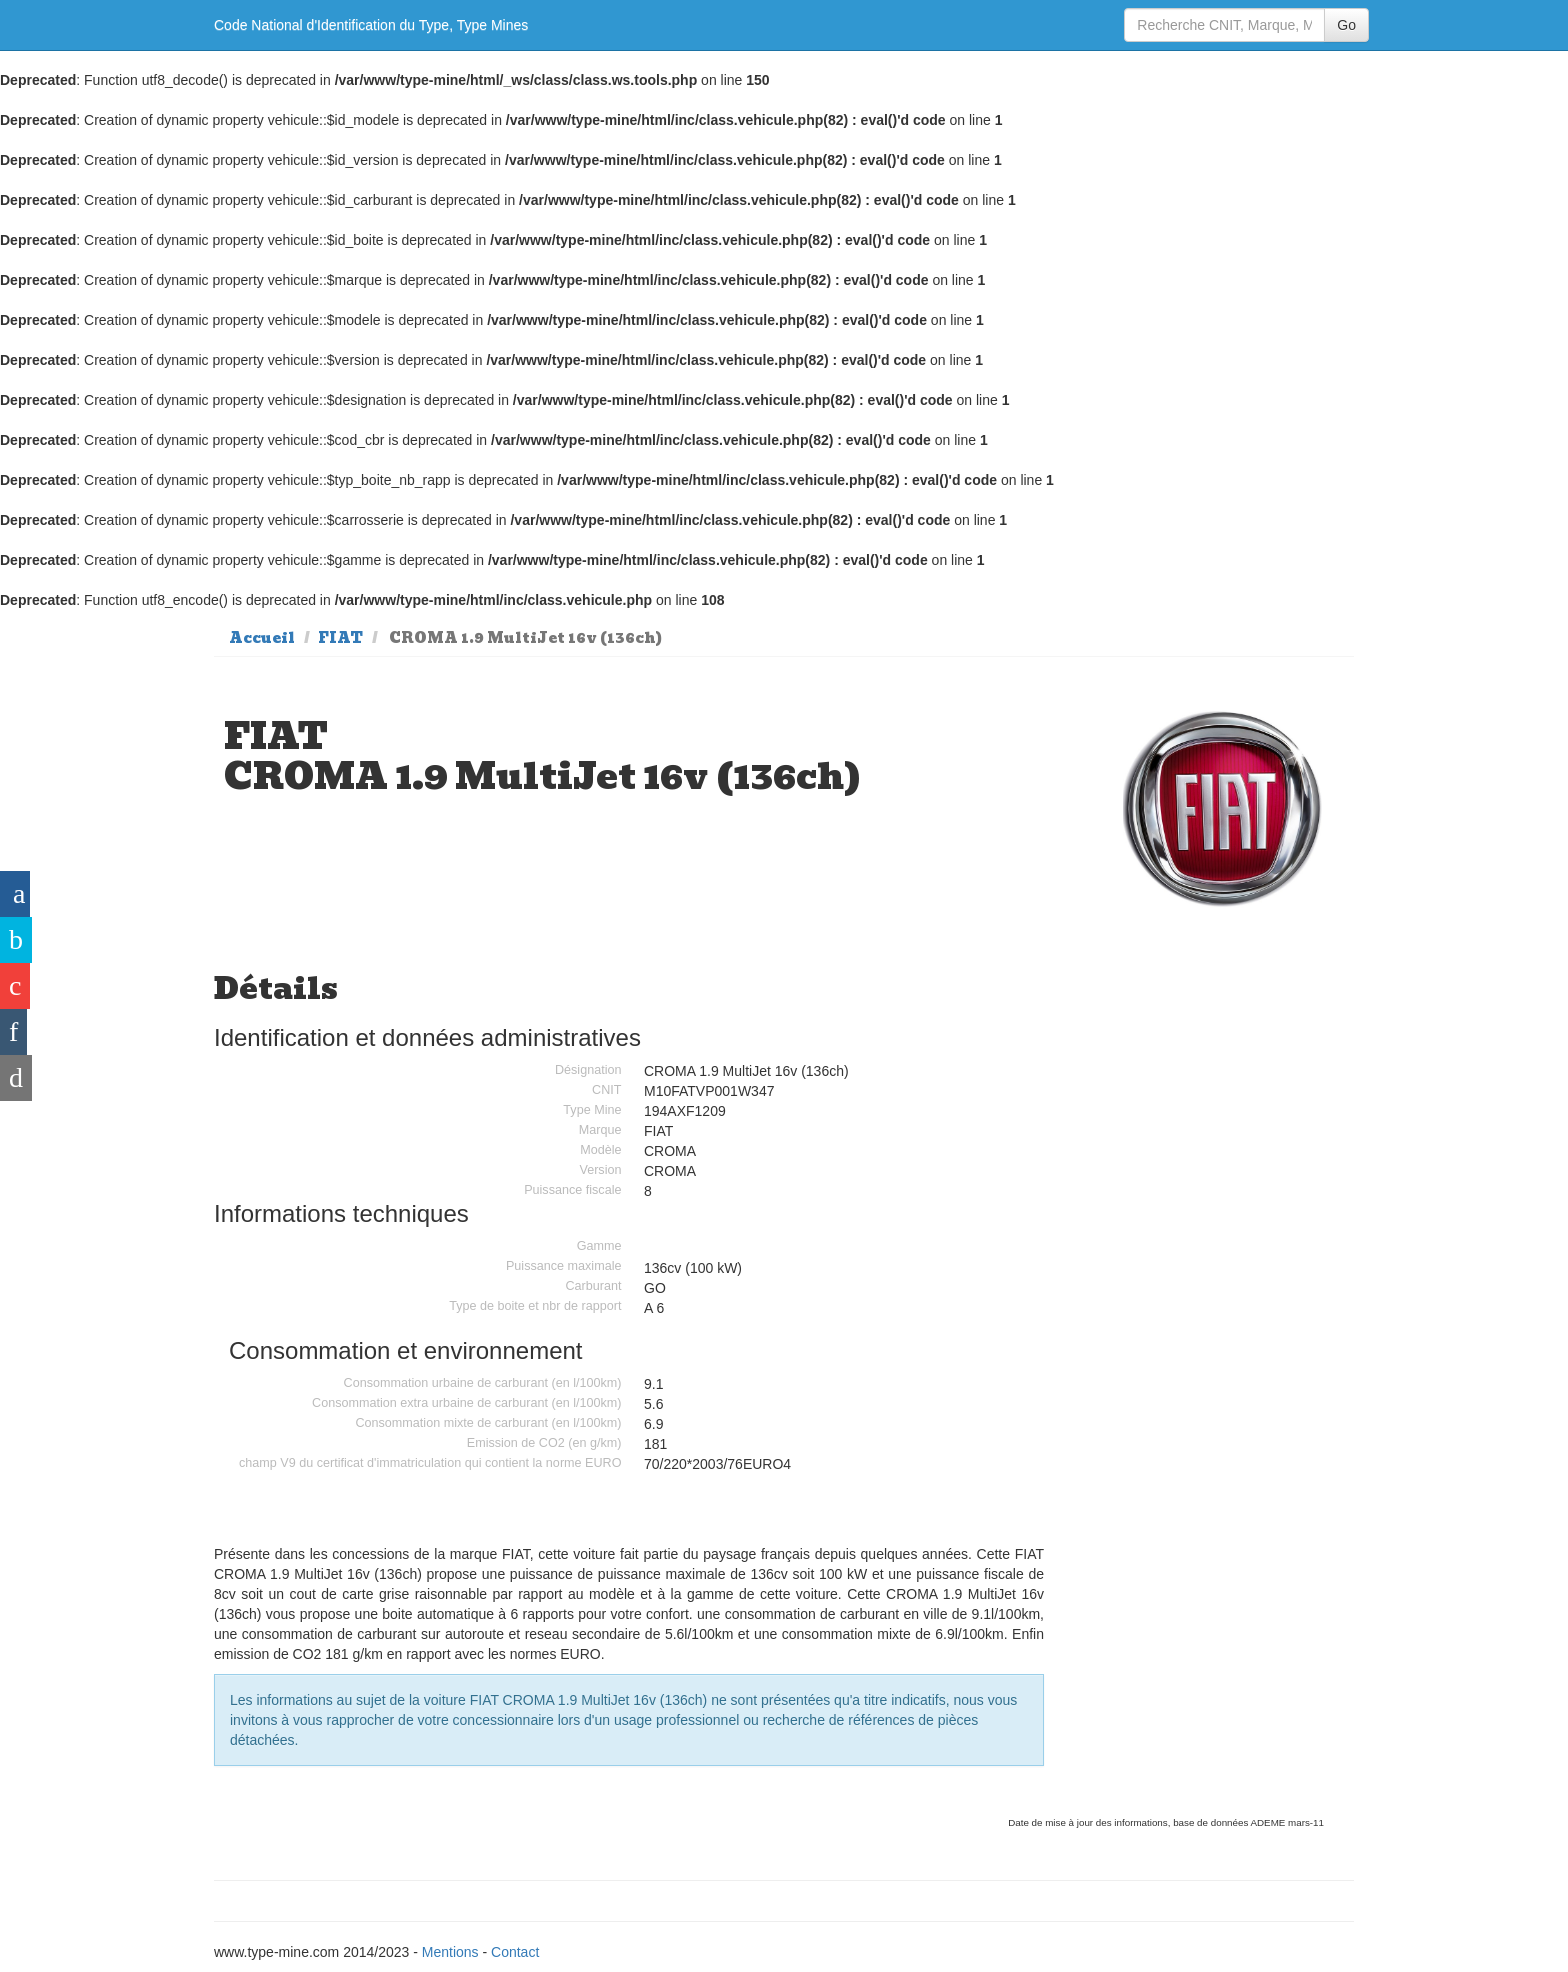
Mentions (450, 1952)
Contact (515, 1952)
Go (1346, 25)
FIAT (340, 638)
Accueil (262, 638)
